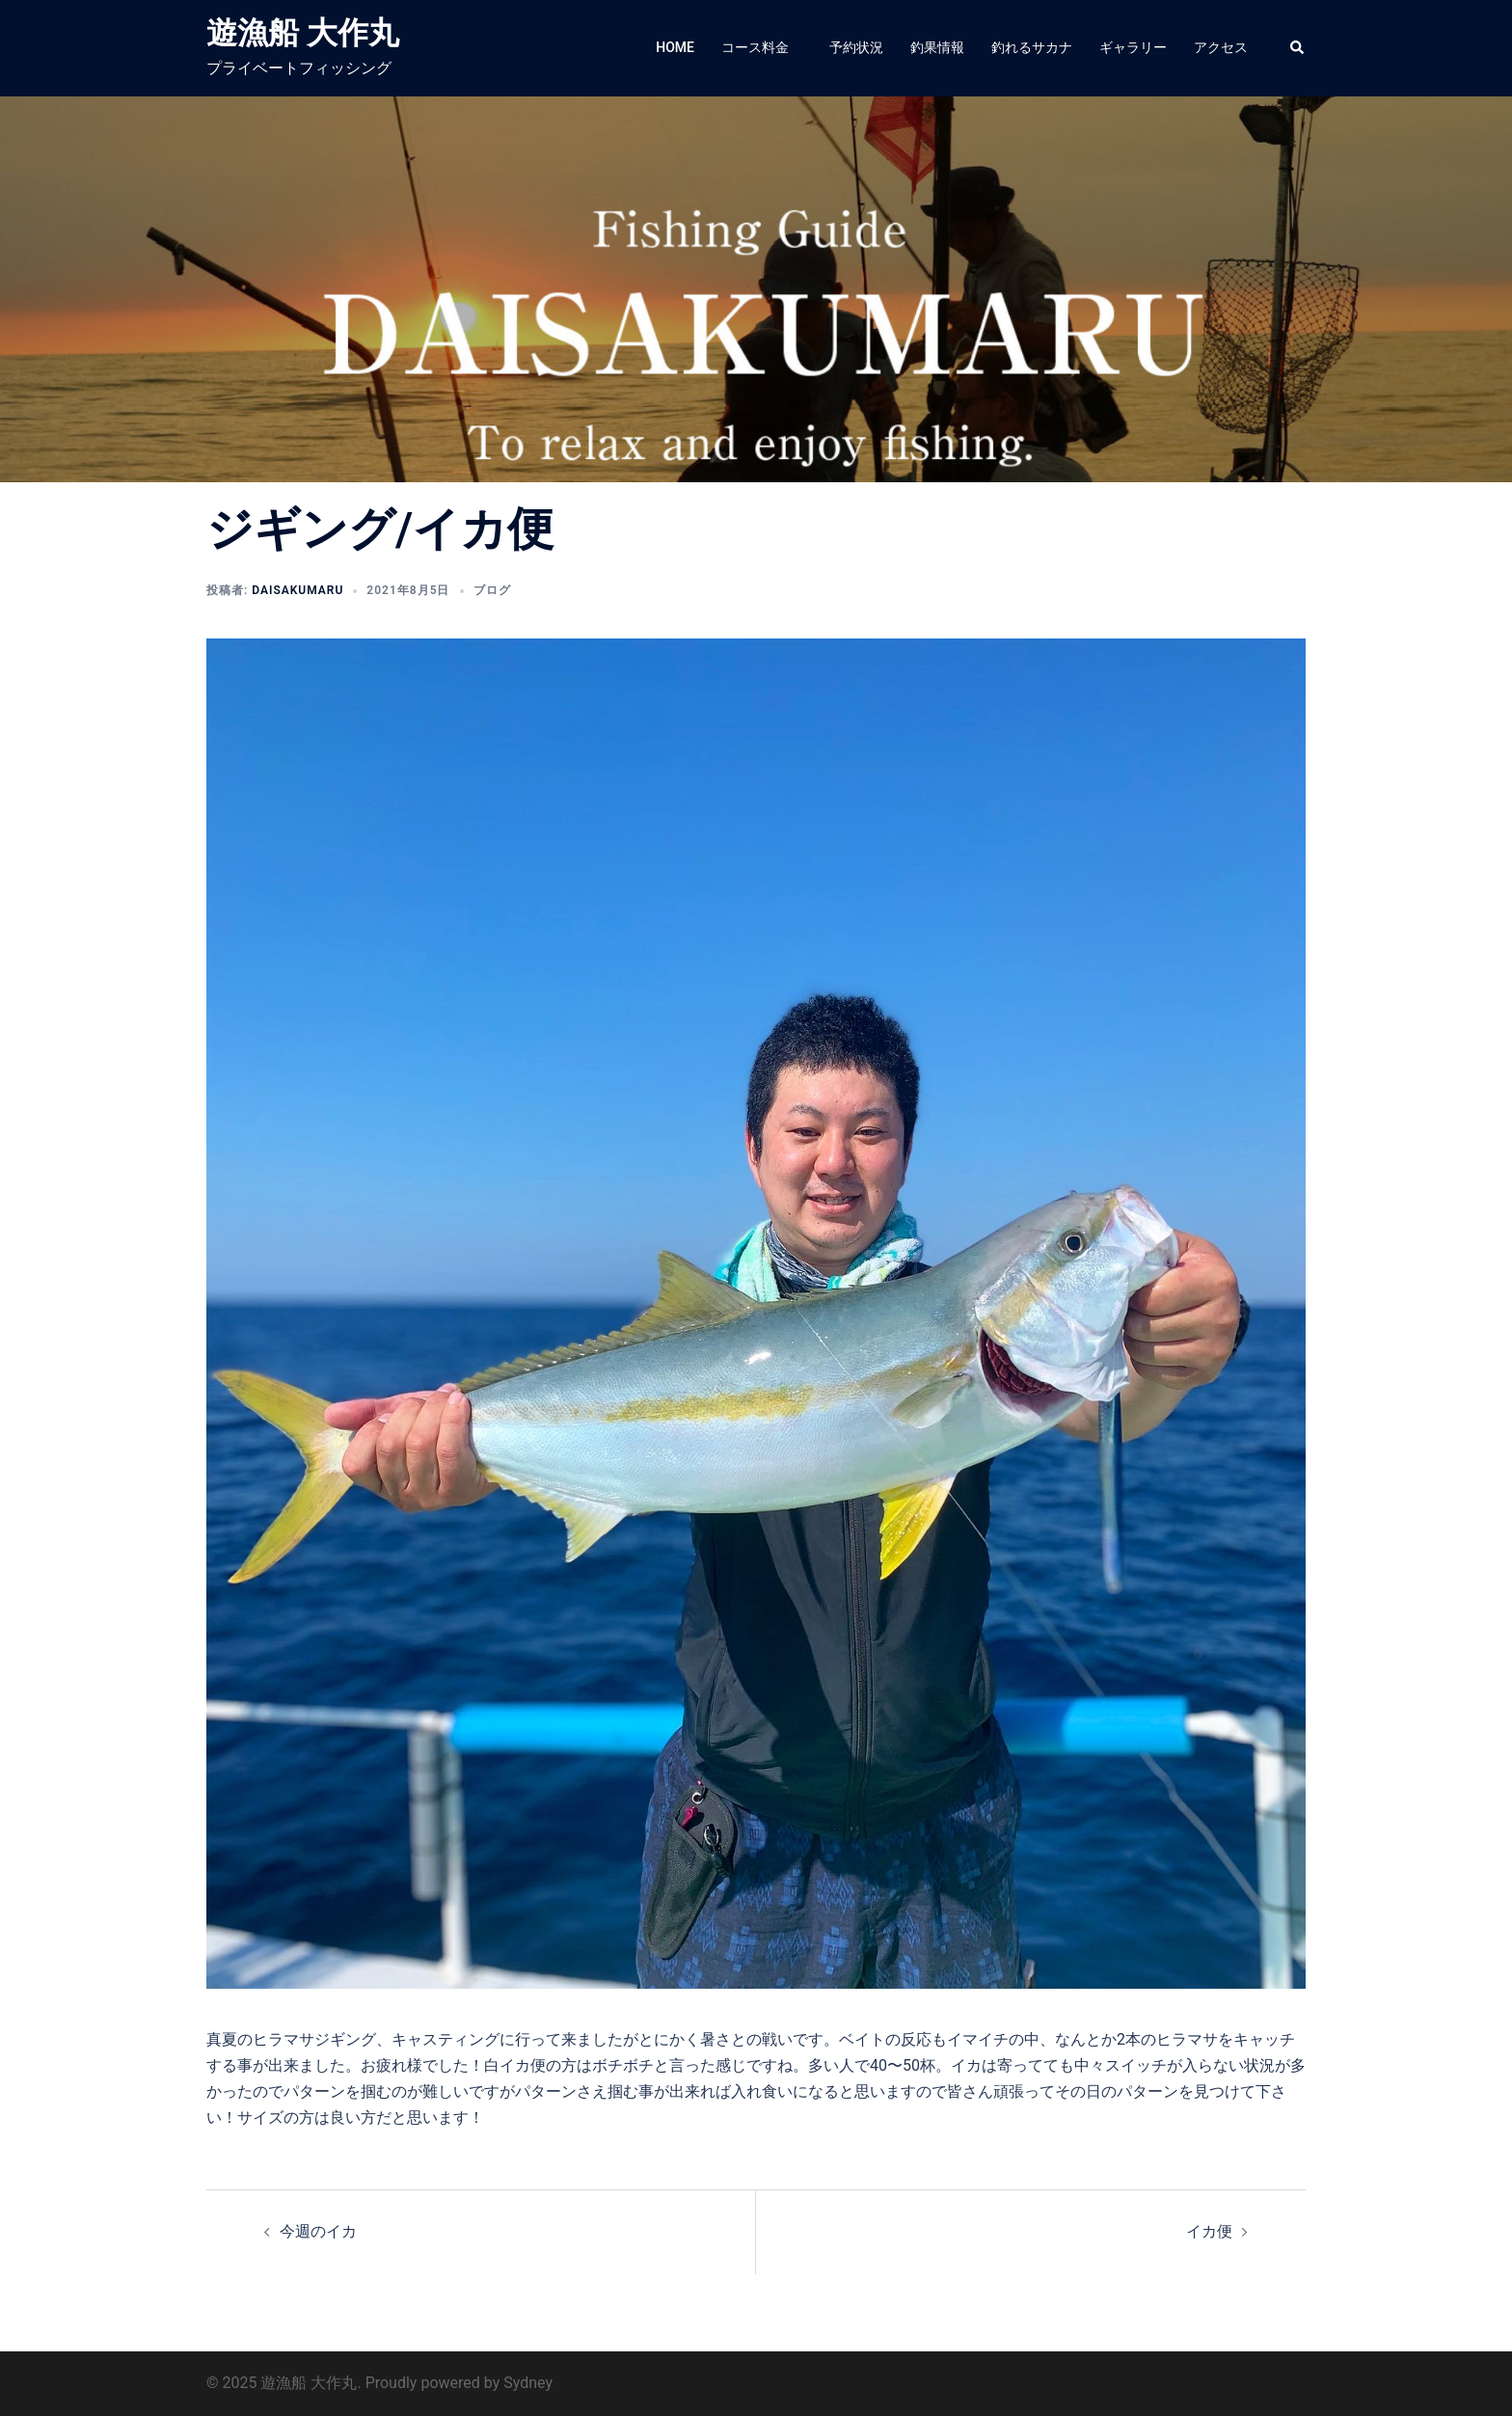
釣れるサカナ (1031, 47)
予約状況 (856, 47)
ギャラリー (1133, 47)
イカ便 (1209, 2231)
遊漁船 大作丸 (302, 32)
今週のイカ (318, 2231)
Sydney (528, 2383)
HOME (675, 47)
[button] (1298, 48)
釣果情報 (937, 47)
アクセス (1221, 47)
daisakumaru (297, 590)
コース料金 (761, 47)
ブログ (492, 590)
